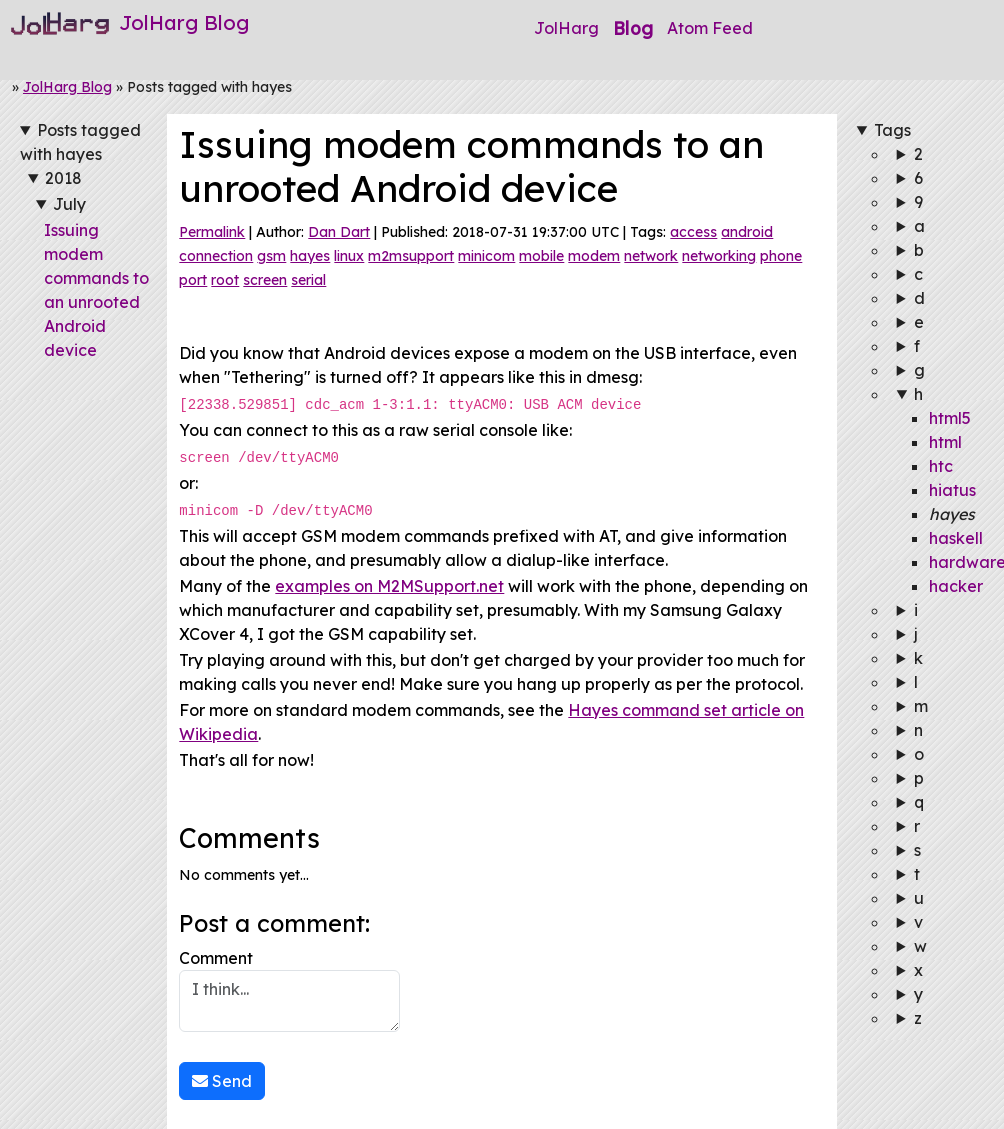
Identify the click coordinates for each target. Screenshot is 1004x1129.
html (945, 442)
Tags (892, 130)
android (747, 232)
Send (222, 1078)
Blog (633, 28)
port (193, 280)
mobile (541, 256)
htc (941, 466)
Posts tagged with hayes (80, 142)
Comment (289, 987)
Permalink (212, 232)
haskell (956, 538)
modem (594, 256)
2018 (63, 178)
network (651, 256)
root (225, 280)
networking (719, 256)
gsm (271, 256)
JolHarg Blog (67, 87)
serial (308, 280)
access (693, 232)
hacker (956, 586)
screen (265, 280)
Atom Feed (710, 28)
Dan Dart (339, 232)
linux (349, 256)
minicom (486, 256)
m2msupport (411, 256)
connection (216, 256)
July (69, 204)
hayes (310, 256)
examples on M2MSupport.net (389, 583)
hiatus (952, 490)
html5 (950, 418)
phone (781, 256)
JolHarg (566, 28)
